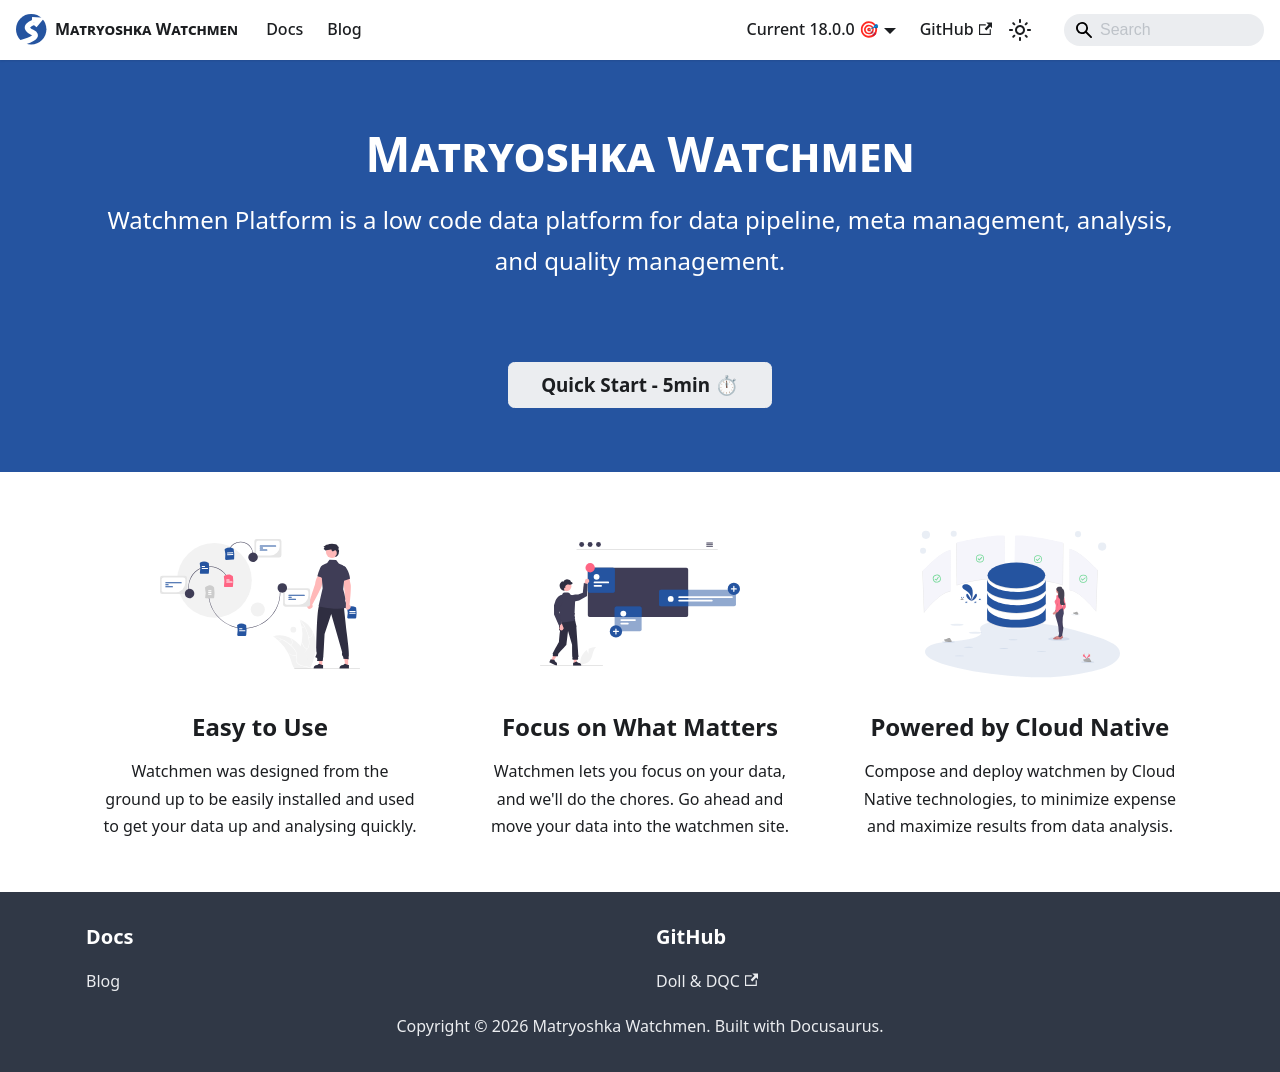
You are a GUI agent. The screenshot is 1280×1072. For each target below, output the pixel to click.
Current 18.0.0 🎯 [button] (813, 29)
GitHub (956, 29)
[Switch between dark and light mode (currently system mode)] (1020, 30)
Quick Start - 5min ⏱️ (640, 385)
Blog (344, 29)
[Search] (1164, 30)
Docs (284, 29)
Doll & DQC (707, 981)
